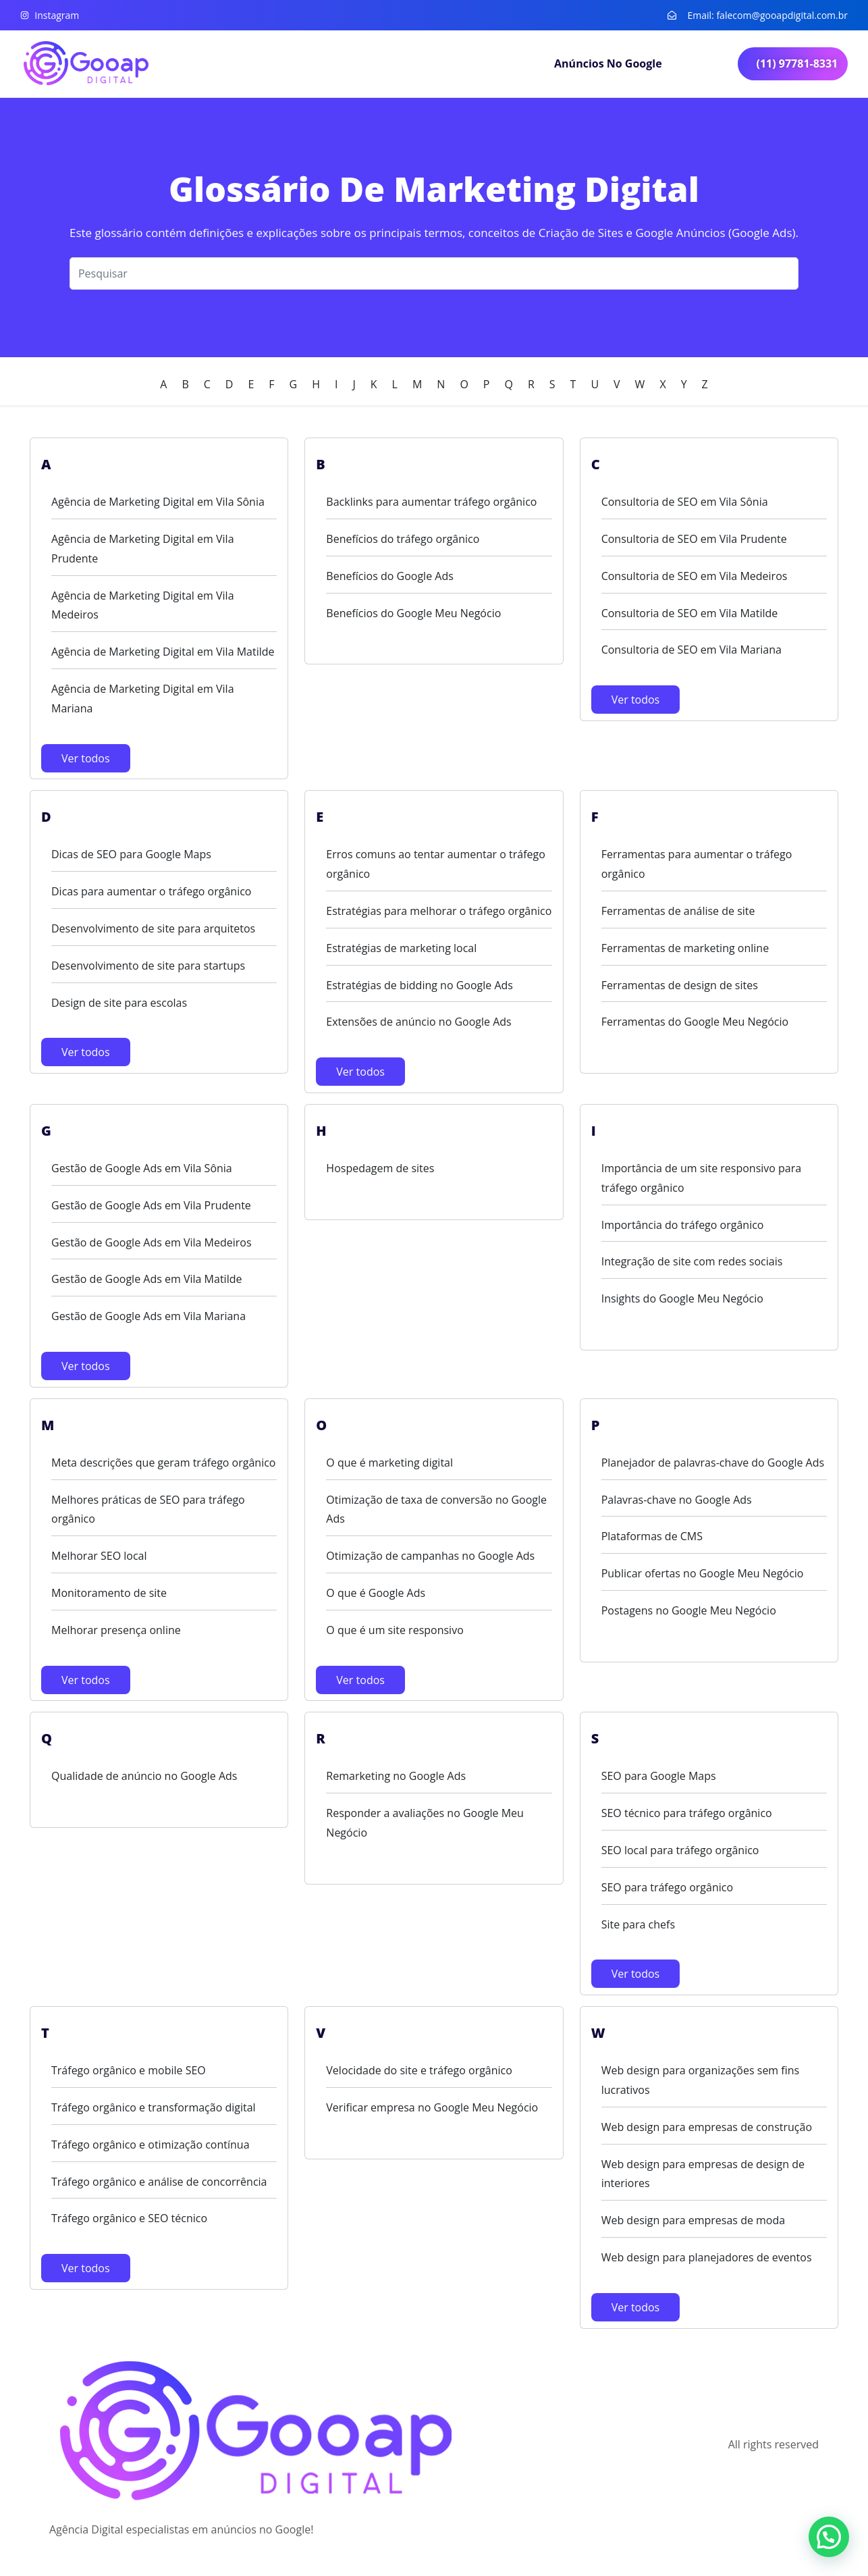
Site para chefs (638, 1924)
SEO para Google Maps (658, 1775)
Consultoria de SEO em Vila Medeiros (694, 576)
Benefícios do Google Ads (390, 576)
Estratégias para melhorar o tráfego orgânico (438, 910)
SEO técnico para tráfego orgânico (686, 1813)
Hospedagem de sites (380, 1168)
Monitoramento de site (109, 1592)
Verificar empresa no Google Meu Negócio (432, 2107)
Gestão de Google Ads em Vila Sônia (141, 1168)
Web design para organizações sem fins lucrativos (700, 2080)
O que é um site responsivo (394, 1630)
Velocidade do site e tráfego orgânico (419, 2070)
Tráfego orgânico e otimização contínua (150, 2144)
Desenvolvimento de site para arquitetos (153, 928)
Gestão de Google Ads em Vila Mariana (148, 1316)
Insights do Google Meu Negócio (682, 1298)
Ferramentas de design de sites (679, 985)
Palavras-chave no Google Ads (676, 1499)
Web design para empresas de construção (706, 2127)
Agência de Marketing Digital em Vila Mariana (142, 698)
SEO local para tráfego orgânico (680, 1850)
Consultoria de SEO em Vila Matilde (689, 613)
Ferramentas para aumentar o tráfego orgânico (696, 864)
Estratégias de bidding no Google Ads (419, 985)
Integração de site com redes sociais (692, 1261)
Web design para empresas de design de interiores (703, 2174)
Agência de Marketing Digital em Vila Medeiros (142, 605)
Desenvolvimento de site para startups (148, 965)
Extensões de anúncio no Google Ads (418, 1021)
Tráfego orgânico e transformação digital (153, 2107)
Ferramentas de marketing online (685, 948)
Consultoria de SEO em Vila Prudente (694, 538)
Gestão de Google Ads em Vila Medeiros (151, 1242)
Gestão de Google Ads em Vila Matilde (146, 1278)
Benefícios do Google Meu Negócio (413, 613)
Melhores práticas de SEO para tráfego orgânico (148, 1509)
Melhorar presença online (116, 1630)
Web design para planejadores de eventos (706, 2257)
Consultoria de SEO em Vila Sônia (684, 501)
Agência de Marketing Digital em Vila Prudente (142, 548)
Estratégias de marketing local (401, 948)
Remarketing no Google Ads (396, 1775)
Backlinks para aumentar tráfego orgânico (431, 501)
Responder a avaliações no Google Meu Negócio (425, 1823)
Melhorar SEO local (99, 1555)
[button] (829, 2537)
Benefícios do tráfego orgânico (402, 538)
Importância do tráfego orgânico (682, 1224)
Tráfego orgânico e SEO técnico (129, 2218)
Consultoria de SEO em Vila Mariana (691, 649)
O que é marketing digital (389, 1462)
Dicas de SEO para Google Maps (131, 854)
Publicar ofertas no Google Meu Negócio (702, 1573)
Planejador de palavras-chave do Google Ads (712, 1462)
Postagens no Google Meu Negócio (688, 1610)
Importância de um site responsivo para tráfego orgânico (701, 1178)
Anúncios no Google (608, 63)
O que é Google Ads (375, 1592)
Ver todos (85, 758)
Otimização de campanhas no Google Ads (430, 1555)
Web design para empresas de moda (693, 2220)
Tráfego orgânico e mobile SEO (128, 2070)
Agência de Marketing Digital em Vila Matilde (163, 651)
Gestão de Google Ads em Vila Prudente (151, 1205)
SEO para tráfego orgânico (667, 1887)
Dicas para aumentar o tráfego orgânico (151, 891)
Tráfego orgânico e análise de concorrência (159, 2181)
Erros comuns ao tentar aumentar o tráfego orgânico (435, 864)
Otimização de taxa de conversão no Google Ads (436, 1509)
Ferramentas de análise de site (678, 910)
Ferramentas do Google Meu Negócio (695, 1021)
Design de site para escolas (119, 1002)
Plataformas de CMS (652, 1536)
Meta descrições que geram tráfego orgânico (163, 1462)
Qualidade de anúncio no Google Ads (144, 1775)
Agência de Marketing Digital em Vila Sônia (158, 501)
